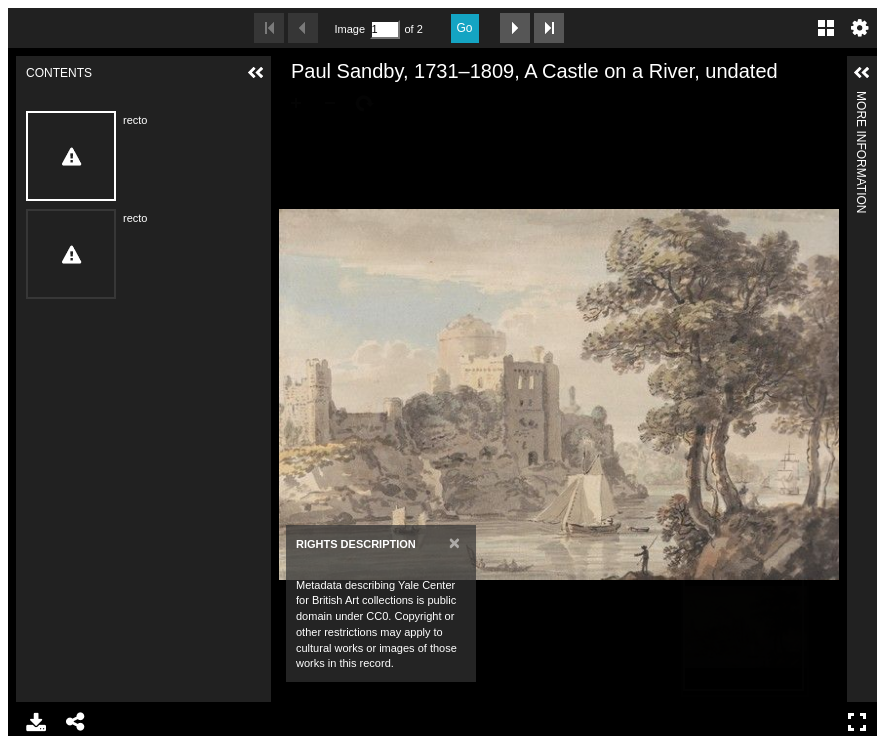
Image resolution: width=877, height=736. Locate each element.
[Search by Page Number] (385, 29)
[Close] (454, 542)
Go (465, 28)
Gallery (826, 28)
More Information (861, 99)
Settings (860, 28)
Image (350, 29)
